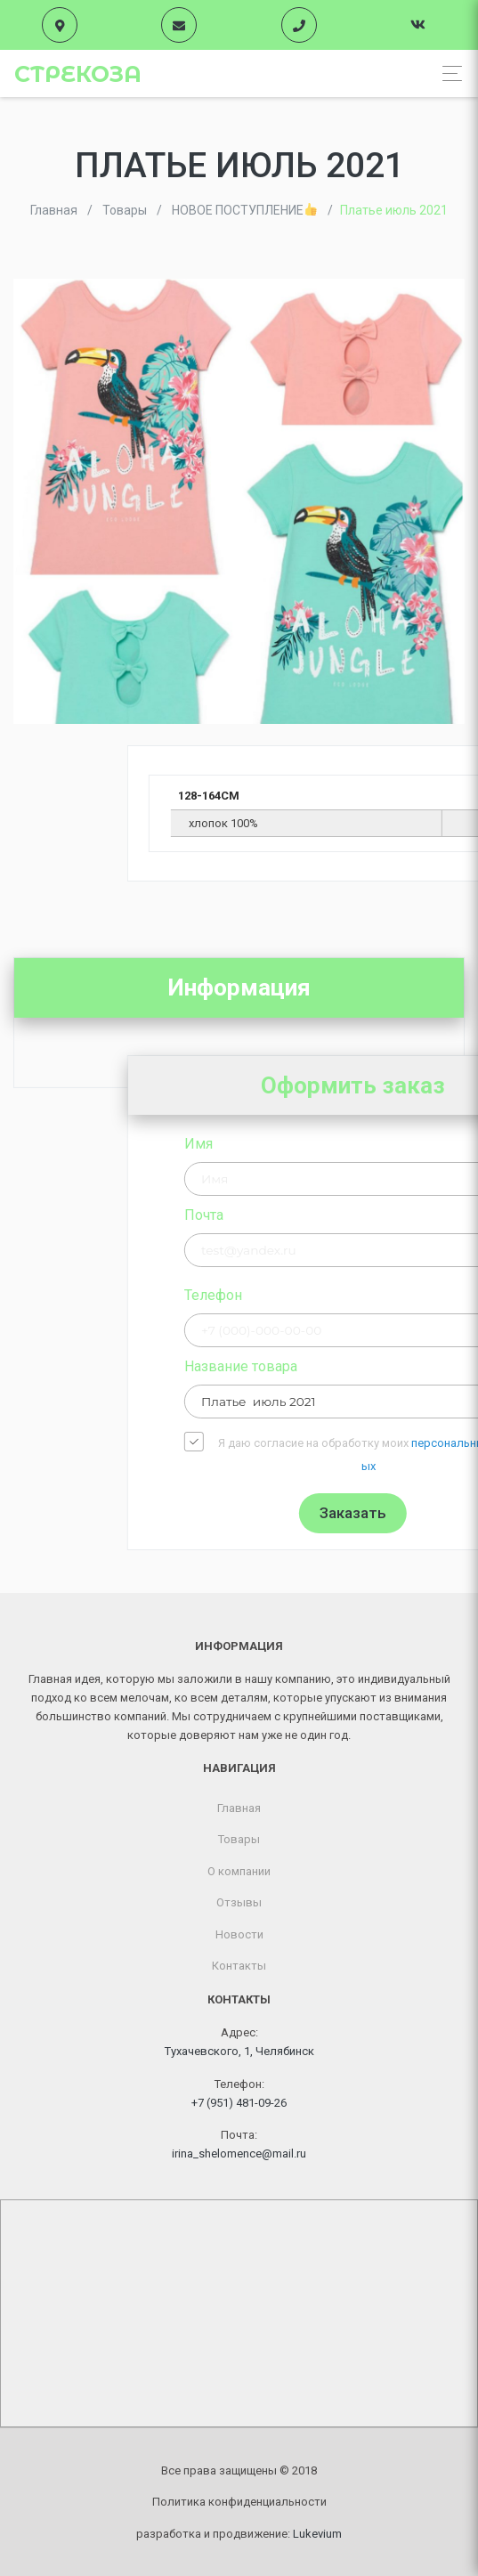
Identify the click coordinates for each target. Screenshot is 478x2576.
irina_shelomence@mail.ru (239, 2153)
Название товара (393, 1366)
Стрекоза (78, 73)
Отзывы (239, 1902)
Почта (357, 1215)
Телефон (366, 1295)
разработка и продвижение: (239, 2533)
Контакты (239, 1965)
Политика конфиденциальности (239, 2501)
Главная (239, 1808)
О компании (239, 1871)
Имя (351, 1143)
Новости (239, 1934)
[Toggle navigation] (447, 73)
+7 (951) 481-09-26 (239, 2102)
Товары (239, 1839)
